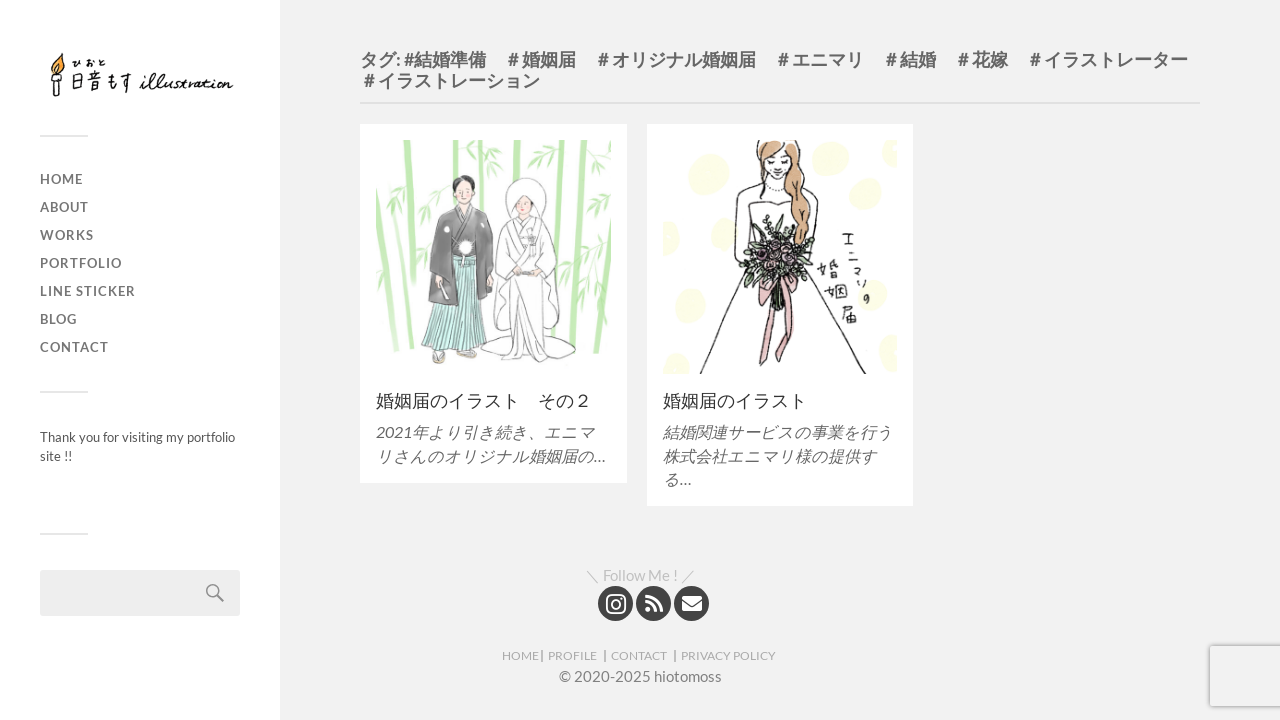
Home (61, 179)
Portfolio (81, 263)
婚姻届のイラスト (735, 400)
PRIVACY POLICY (728, 655)
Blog (58, 319)
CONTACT (639, 655)
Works (67, 235)
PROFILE (572, 655)
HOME (520, 655)
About (64, 207)
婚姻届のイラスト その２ (484, 400)
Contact (74, 347)
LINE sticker (88, 291)
